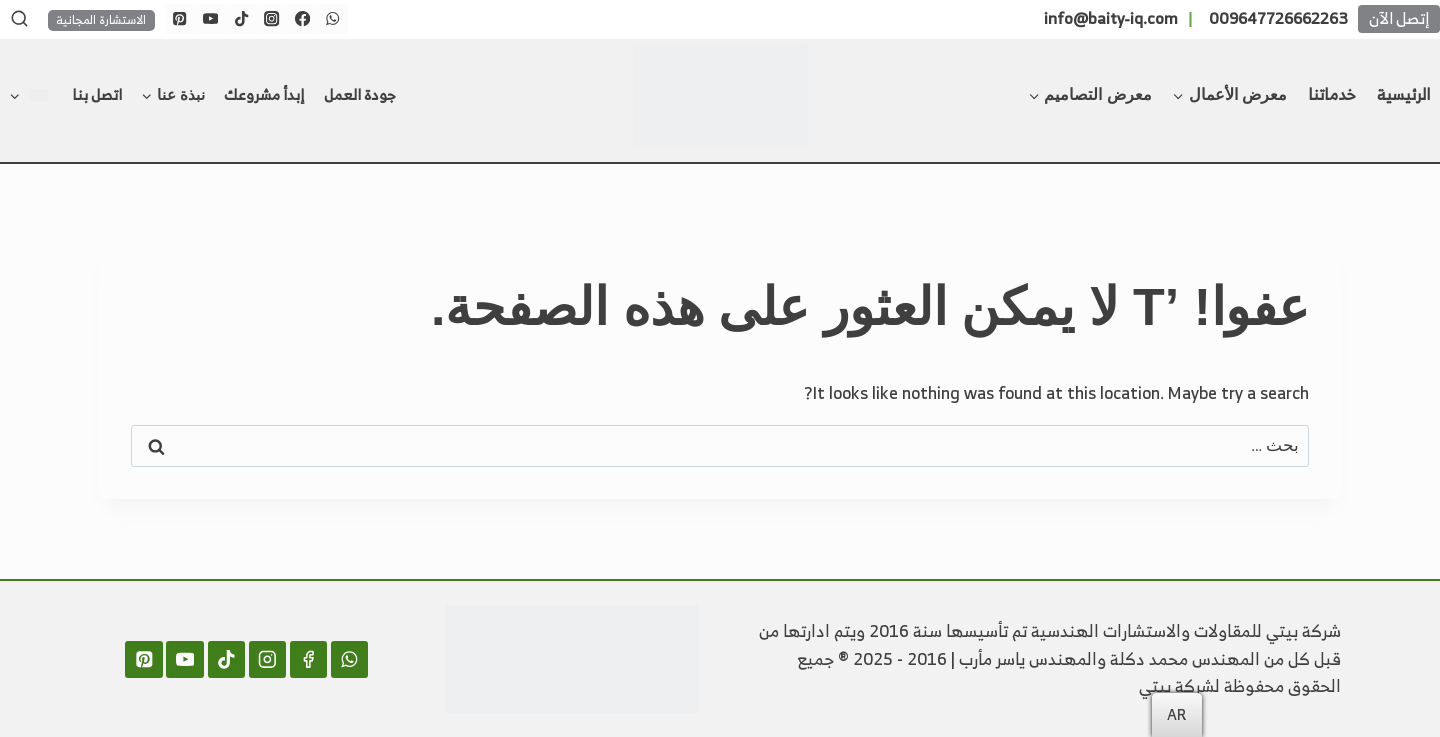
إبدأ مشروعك (264, 94)
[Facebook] (302, 19)
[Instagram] (272, 19)
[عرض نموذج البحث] (19, 19)
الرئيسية (1403, 94)
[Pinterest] (180, 19)
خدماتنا (1332, 94)
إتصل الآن (1399, 19)
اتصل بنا (97, 94)
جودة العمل (360, 94)
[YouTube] (210, 19)
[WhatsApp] (333, 19)
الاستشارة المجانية (101, 20)
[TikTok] (241, 19)
